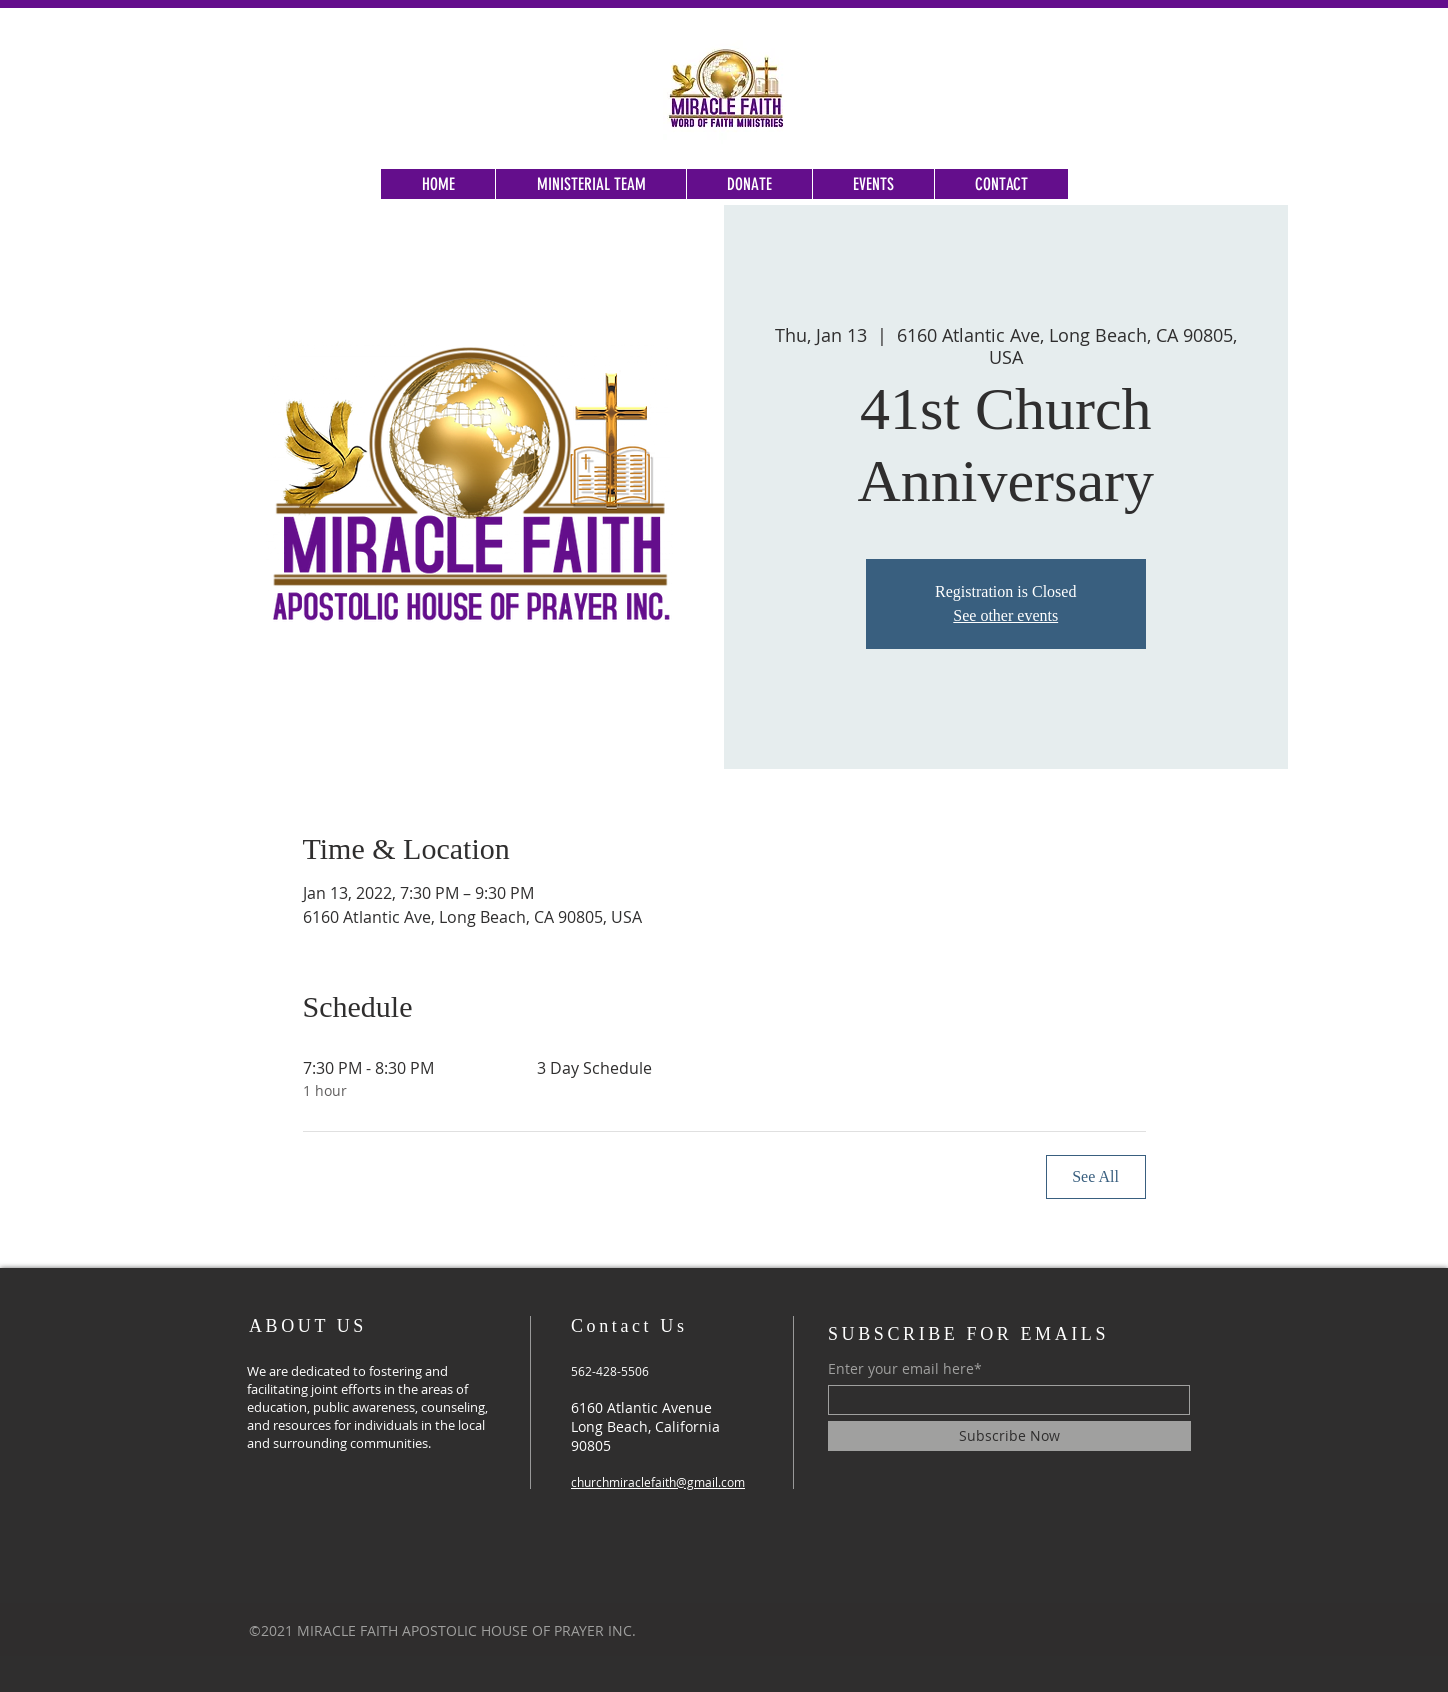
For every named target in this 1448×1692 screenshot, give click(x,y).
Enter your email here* (905, 1369)
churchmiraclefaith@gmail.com (658, 1482)
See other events (1005, 615)
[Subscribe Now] (1009, 1436)
